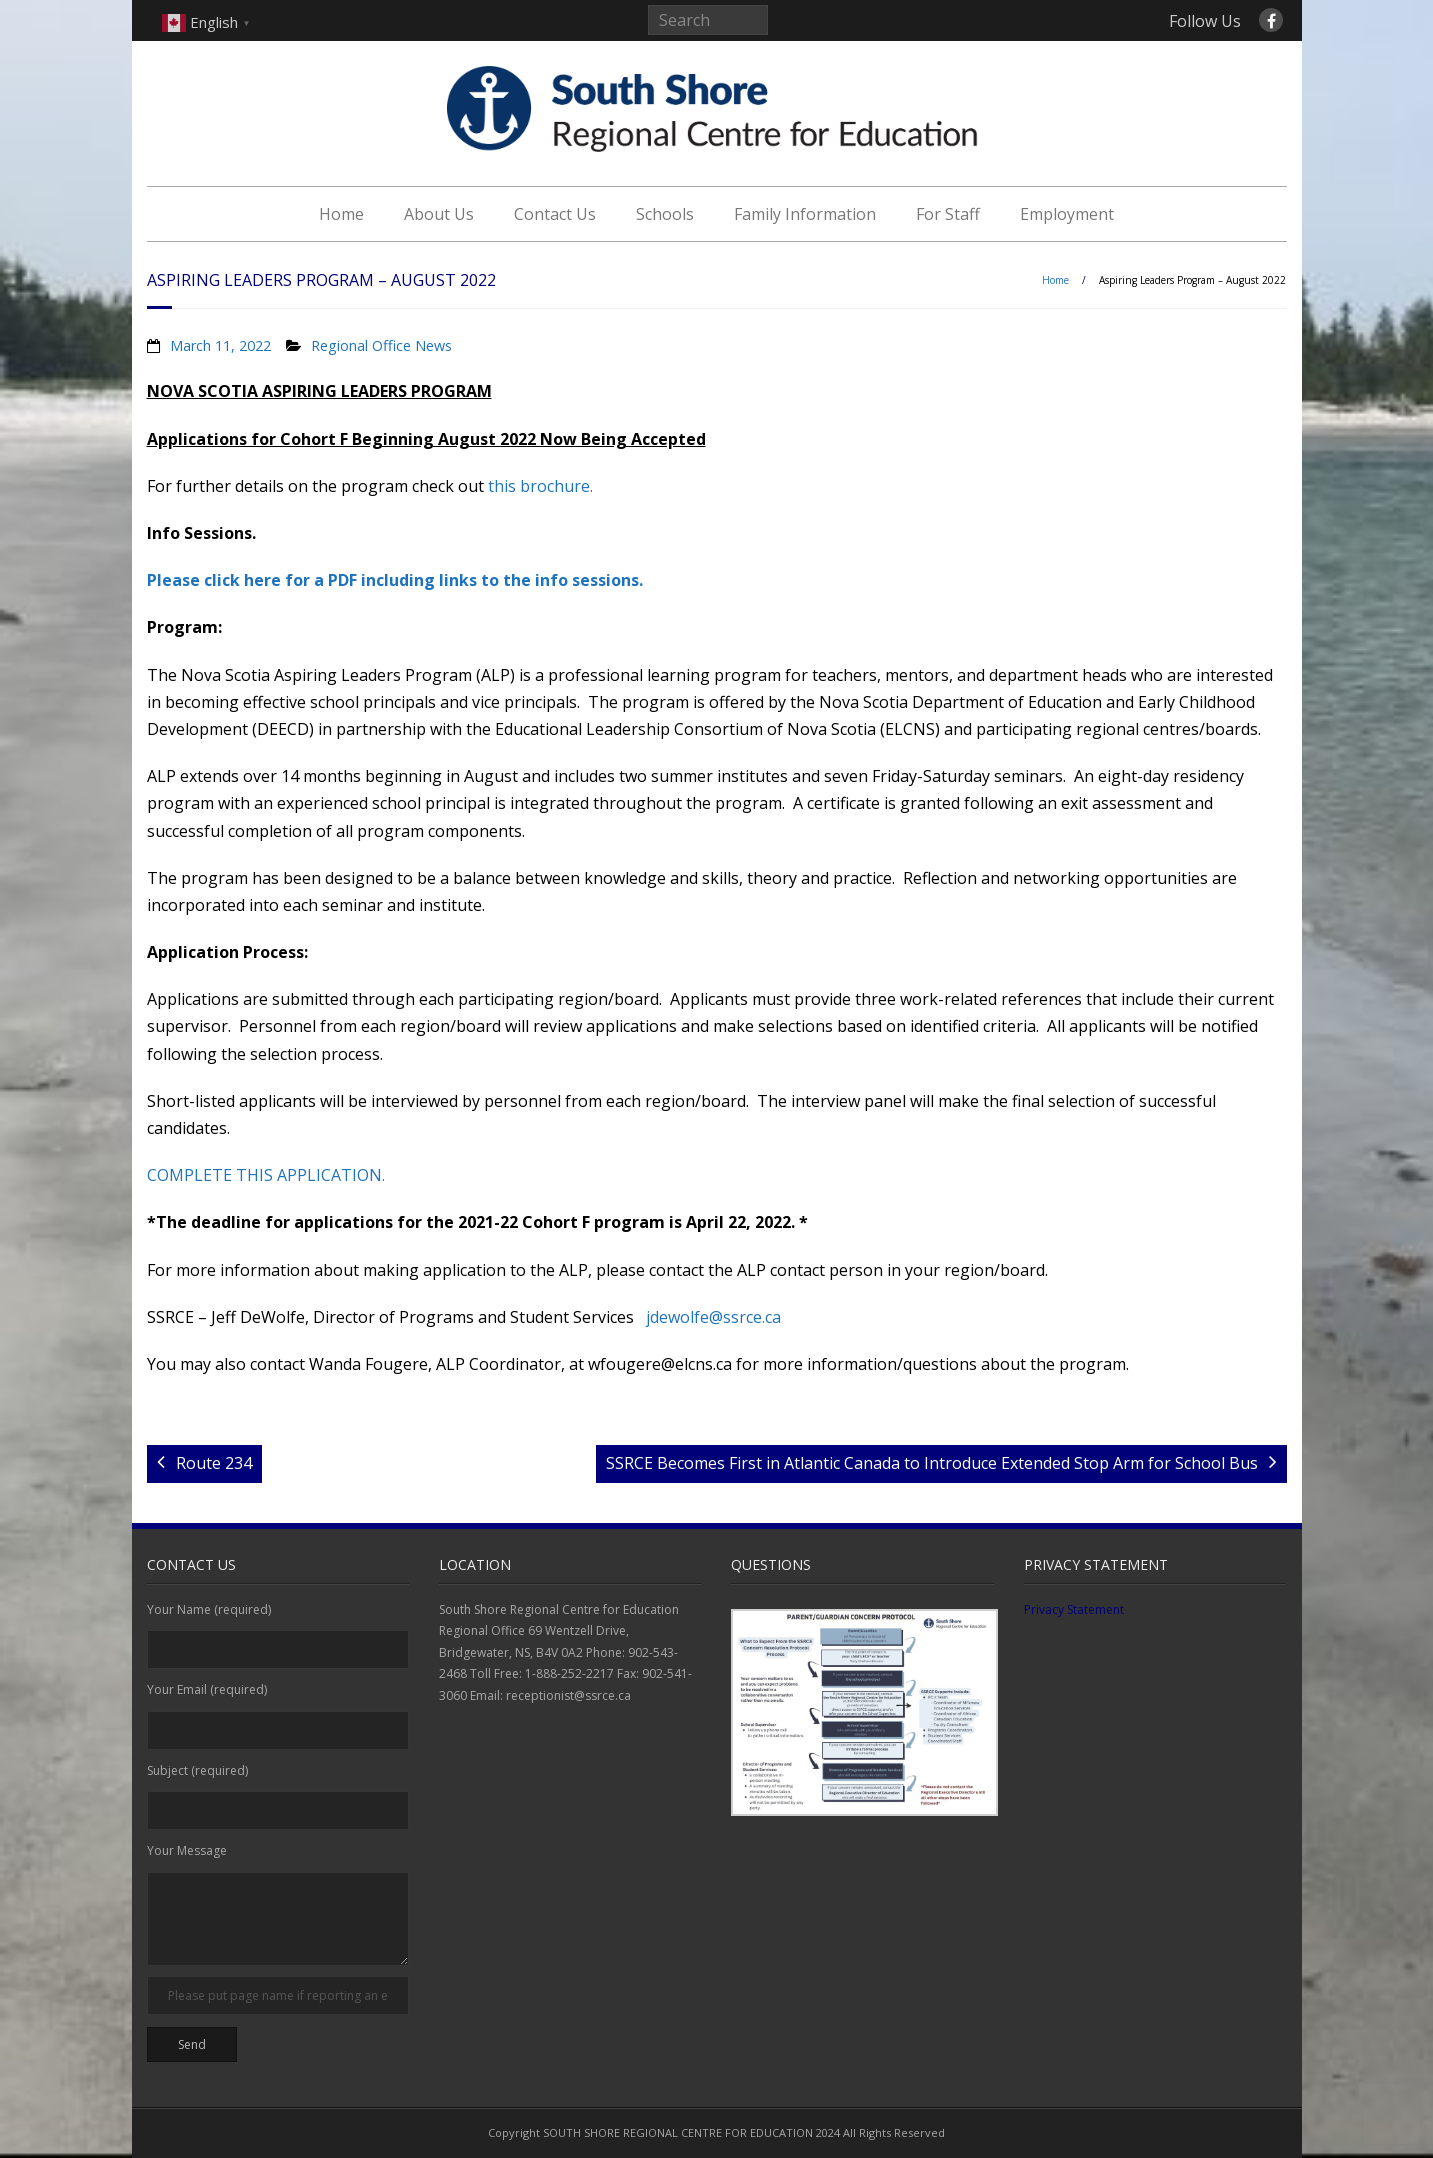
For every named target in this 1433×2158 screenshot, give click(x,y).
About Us (439, 214)
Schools (665, 214)
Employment (1067, 214)
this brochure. (540, 486)
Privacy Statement (1074, 1609)
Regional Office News (381, 345)
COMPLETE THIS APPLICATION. (266, 1175)
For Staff (948, 214)
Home (341, 214)
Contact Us (555, 214)
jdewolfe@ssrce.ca (713, 1317)
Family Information (805, 214)
